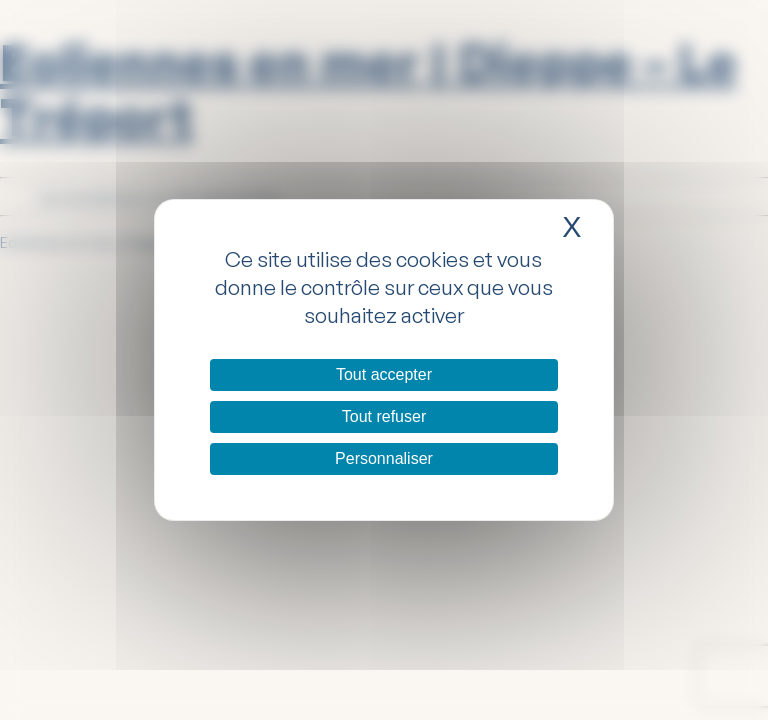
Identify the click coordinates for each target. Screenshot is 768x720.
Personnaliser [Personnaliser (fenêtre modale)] (384, 458)
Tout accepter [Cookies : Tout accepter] (384, 374)
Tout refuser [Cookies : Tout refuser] (384, 416)
